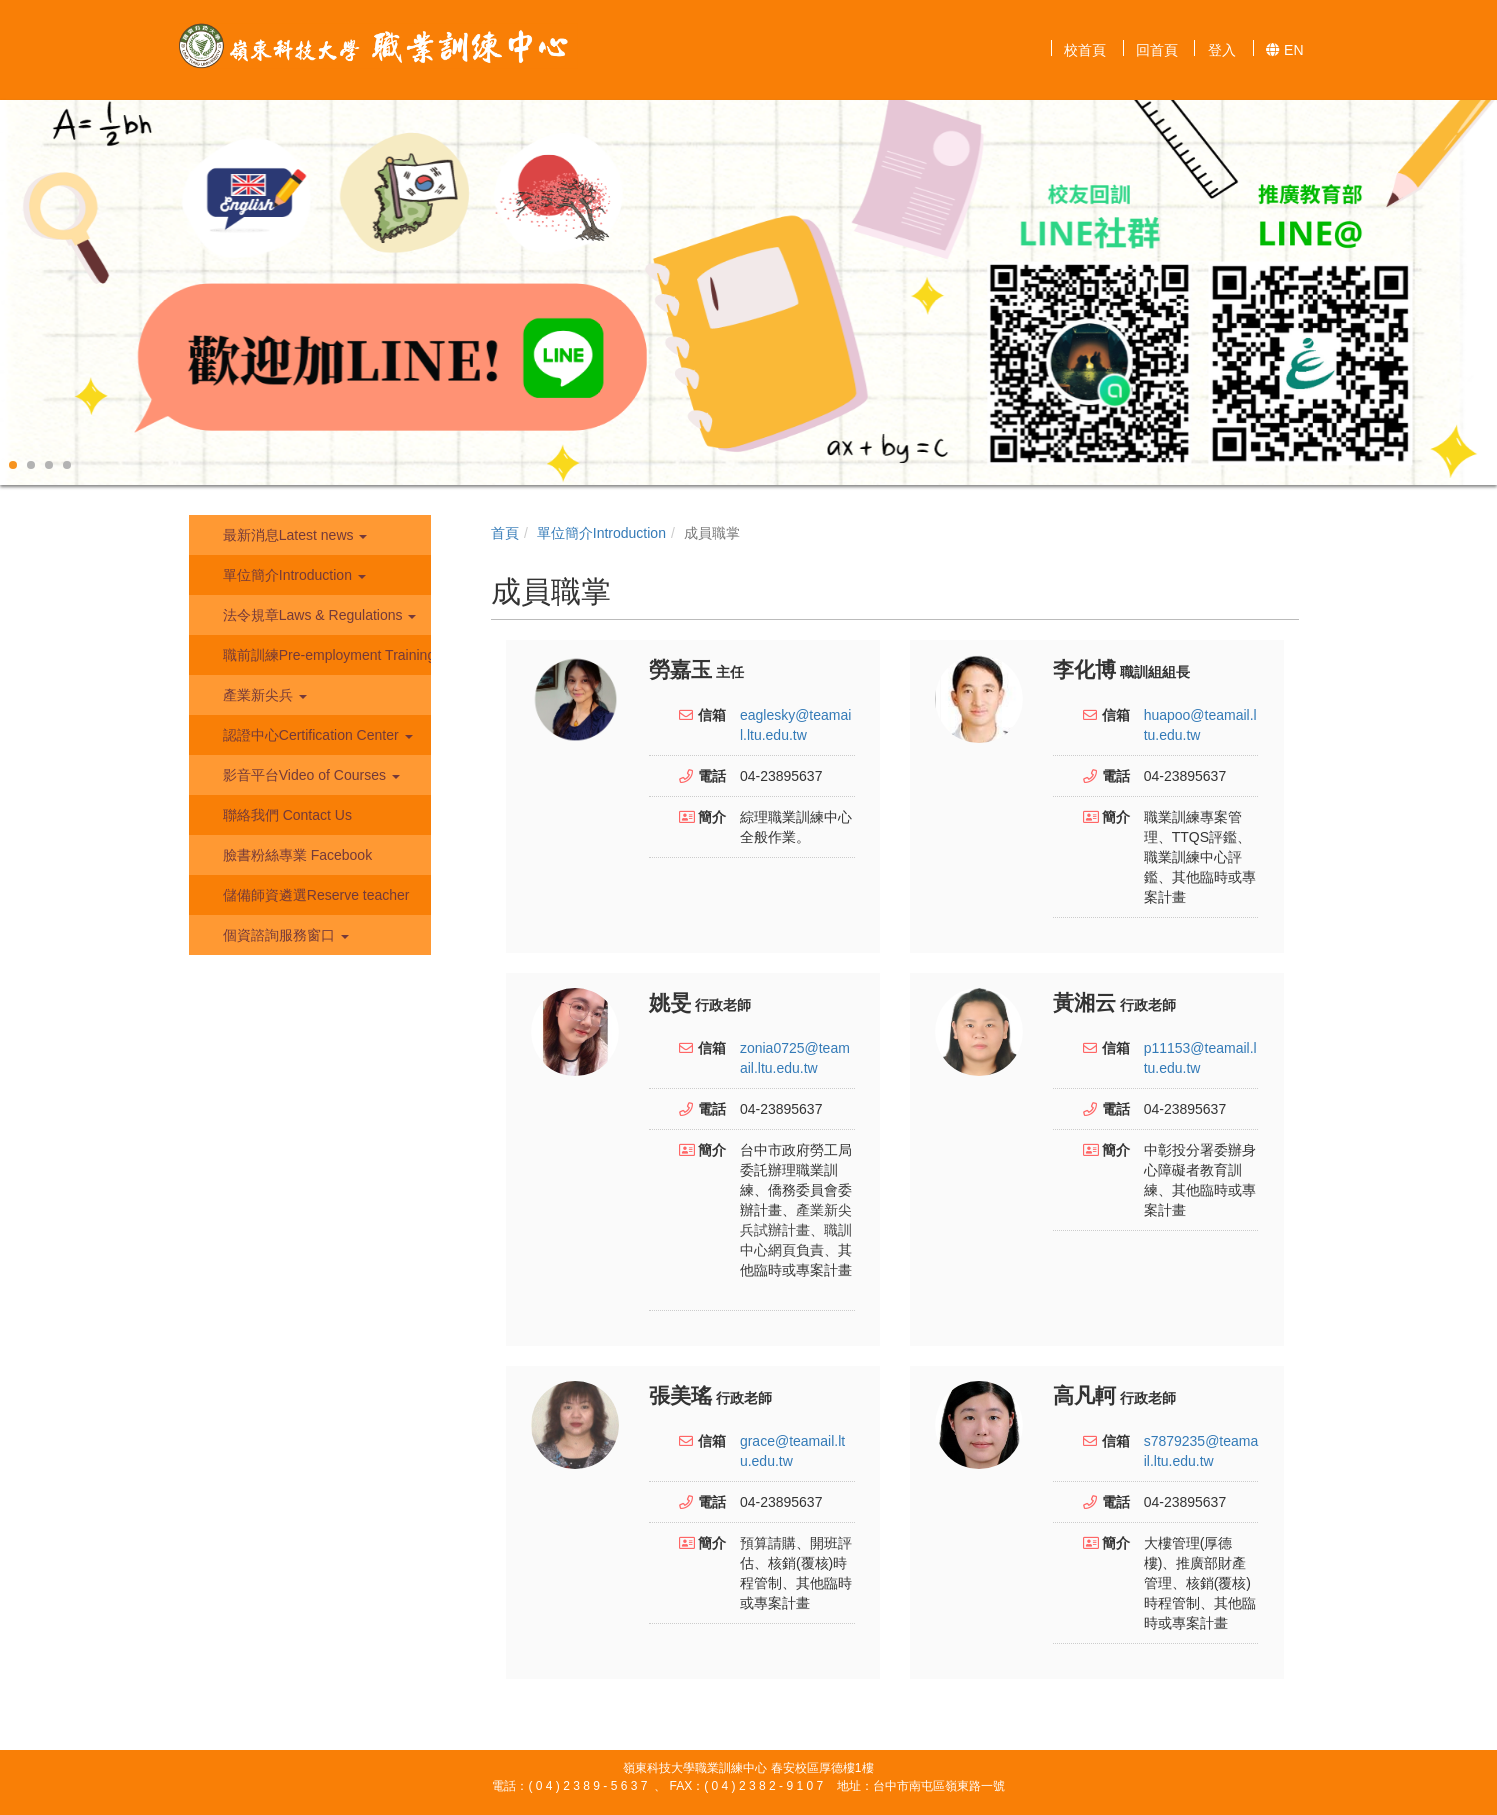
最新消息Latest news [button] (293, 535)
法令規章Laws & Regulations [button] (318, 615)
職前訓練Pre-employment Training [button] (325, 655)
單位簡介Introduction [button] (292, 575)
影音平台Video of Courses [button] (309, 775)
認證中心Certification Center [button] (316, 735)
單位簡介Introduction (601, 533)
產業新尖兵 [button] (263, 695)
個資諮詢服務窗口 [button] (284, 935)
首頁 (505, 533)
